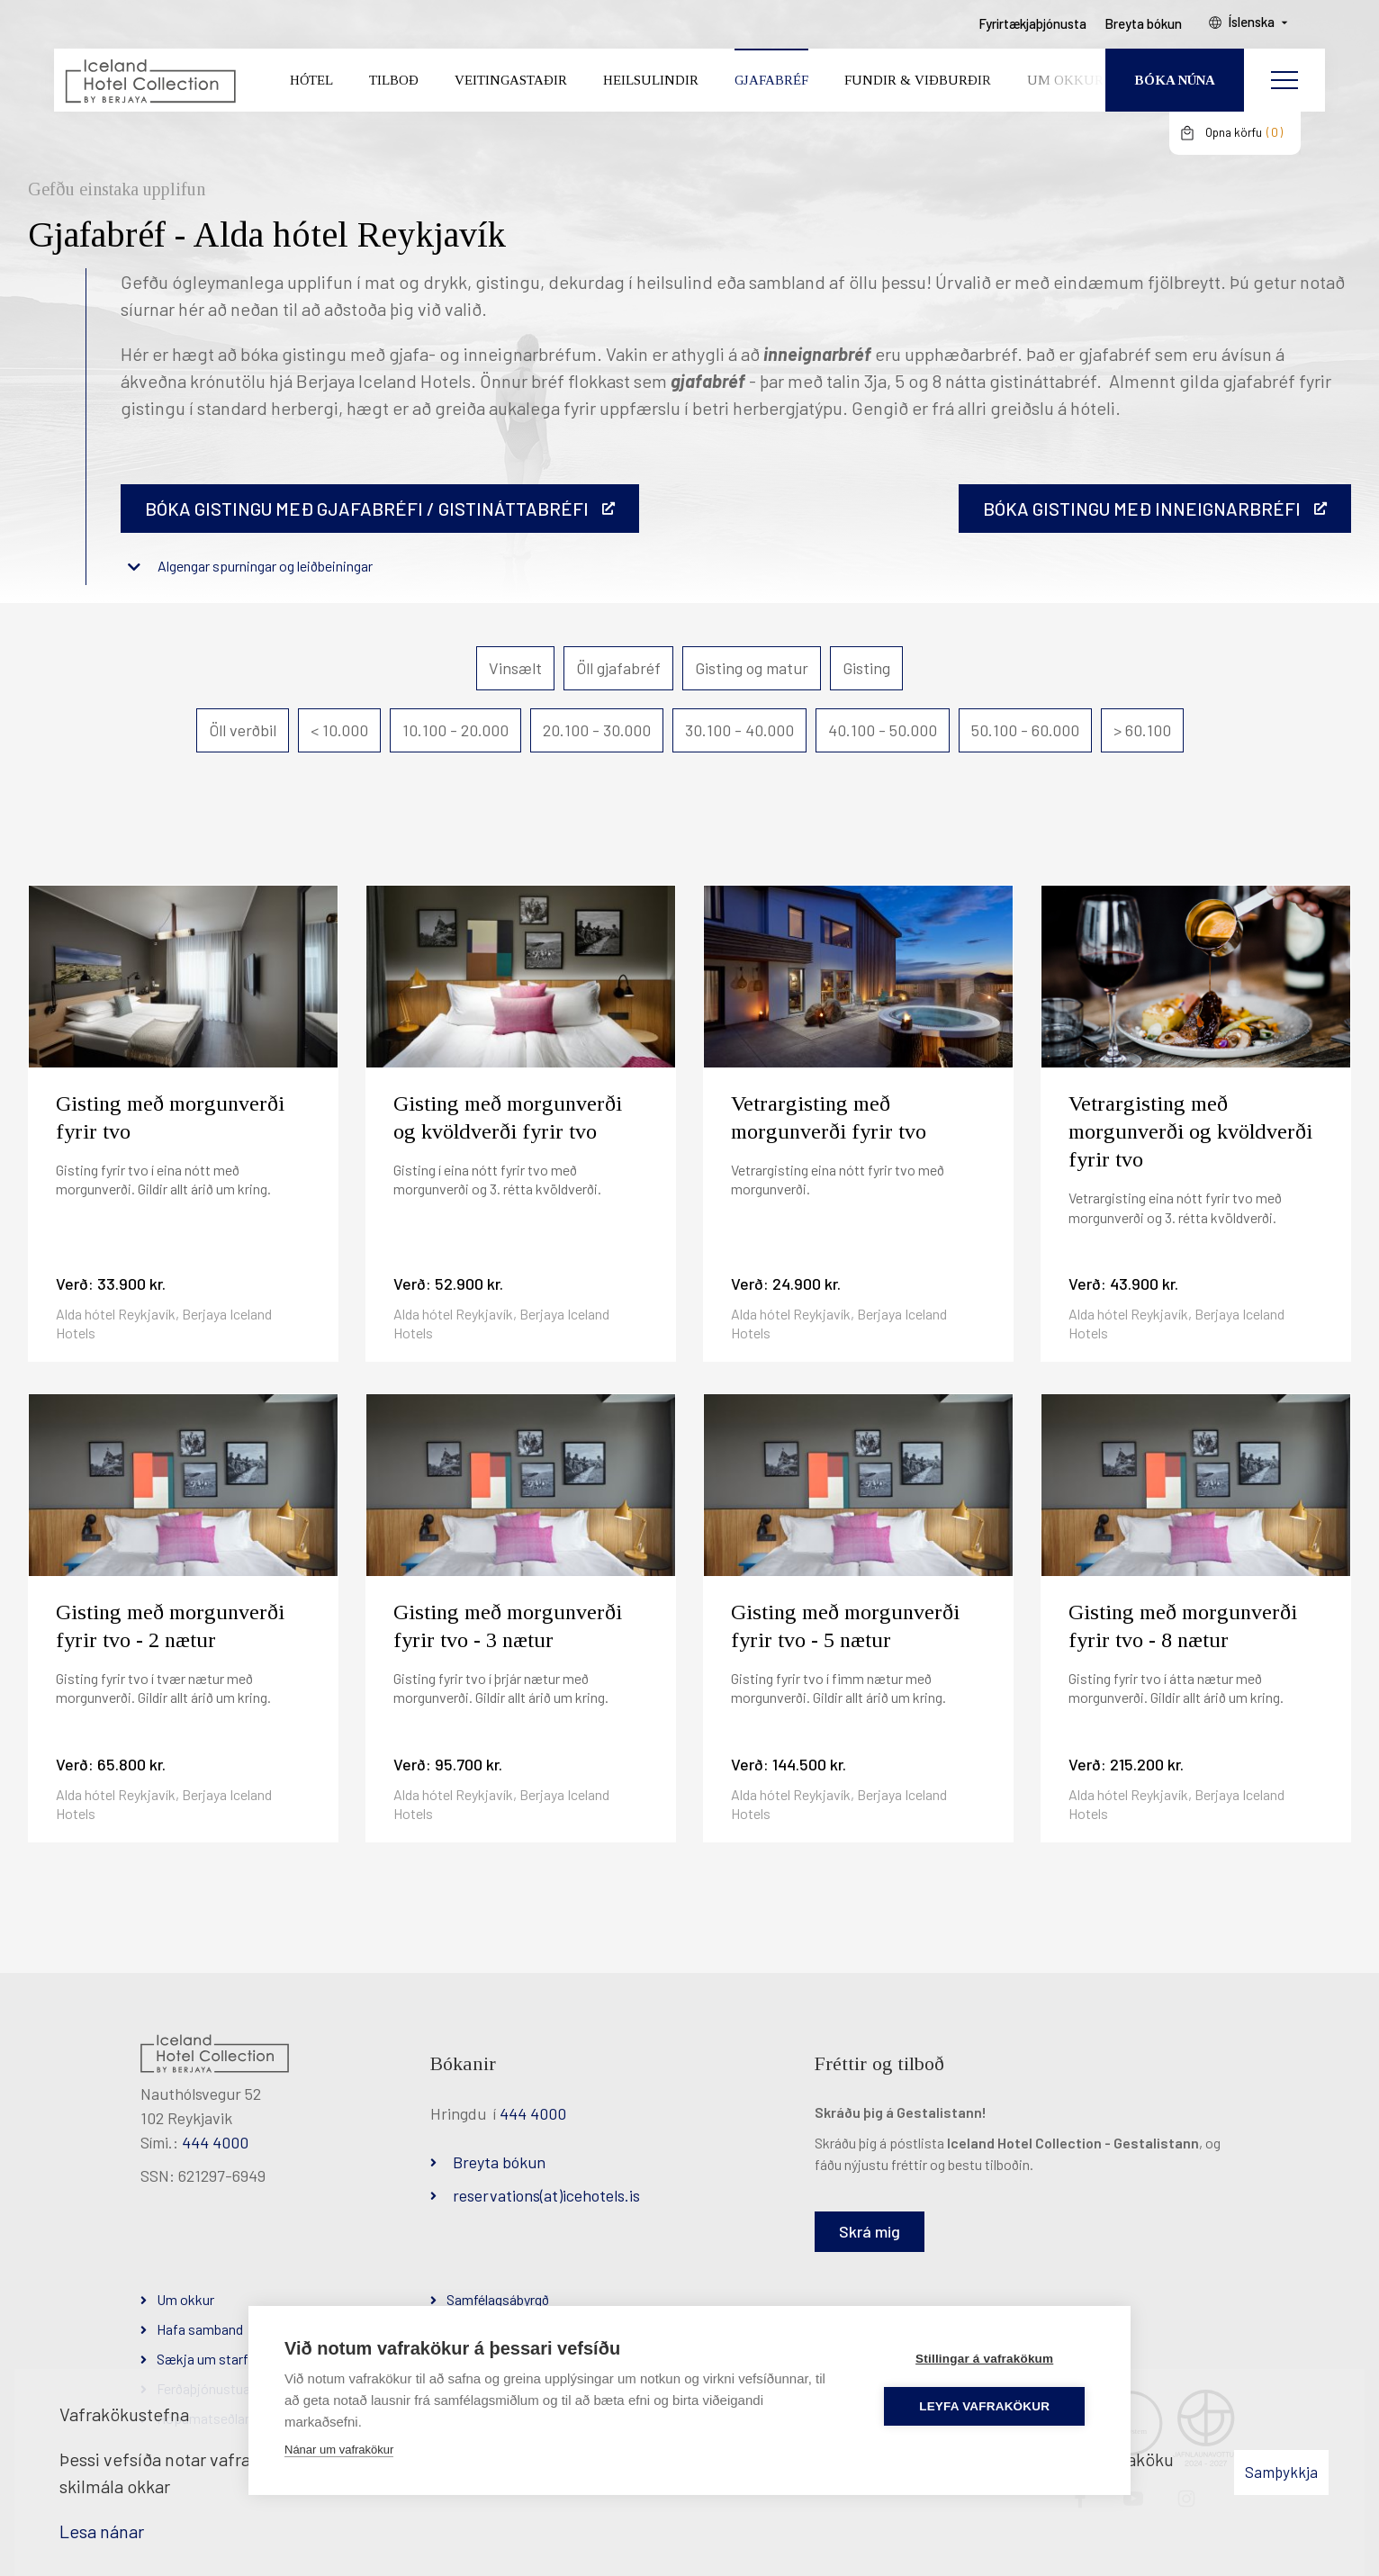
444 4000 (215, 2142)
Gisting (866, 668)
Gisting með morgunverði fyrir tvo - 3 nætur (507, 1626)
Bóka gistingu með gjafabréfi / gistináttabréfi (367, 508)
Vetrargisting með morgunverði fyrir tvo (828, 1117)
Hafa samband (200, 2328)
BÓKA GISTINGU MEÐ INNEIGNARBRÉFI (1142, 508)
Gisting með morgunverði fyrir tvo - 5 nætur (845, 1626)
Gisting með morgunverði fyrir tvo (170, 1117)
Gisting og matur (751, 668)
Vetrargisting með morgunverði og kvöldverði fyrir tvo (1190, 1131)
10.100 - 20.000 (455, 730)
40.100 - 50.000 (882, 730)
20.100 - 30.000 (597, 730)
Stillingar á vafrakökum (987, 2357)
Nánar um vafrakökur (338, 2448)
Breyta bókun (499, 2162)
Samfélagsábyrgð (497, 2299)
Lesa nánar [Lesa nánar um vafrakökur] (101, 2531)
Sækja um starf (202, 2358)
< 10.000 (339, 730)
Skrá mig (869, 2231)
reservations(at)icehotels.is (546, 2195)
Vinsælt (515, 668)
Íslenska (1261, 28)
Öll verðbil (242, 730)
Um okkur (185, 2299)
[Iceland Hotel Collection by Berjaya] (149, 86)
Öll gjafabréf (618, 668)
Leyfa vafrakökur (988, 2405)
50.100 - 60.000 (1025, 730)
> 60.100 (1142, 730)
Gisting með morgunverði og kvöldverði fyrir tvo (507, 1117)
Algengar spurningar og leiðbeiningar (265, 565)
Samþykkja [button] (1281, 2472)
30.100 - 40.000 (739, 730)
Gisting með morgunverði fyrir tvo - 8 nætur (1182, 1626)
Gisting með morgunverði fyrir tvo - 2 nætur (170, 1626)
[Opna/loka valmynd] (1284, 85)
